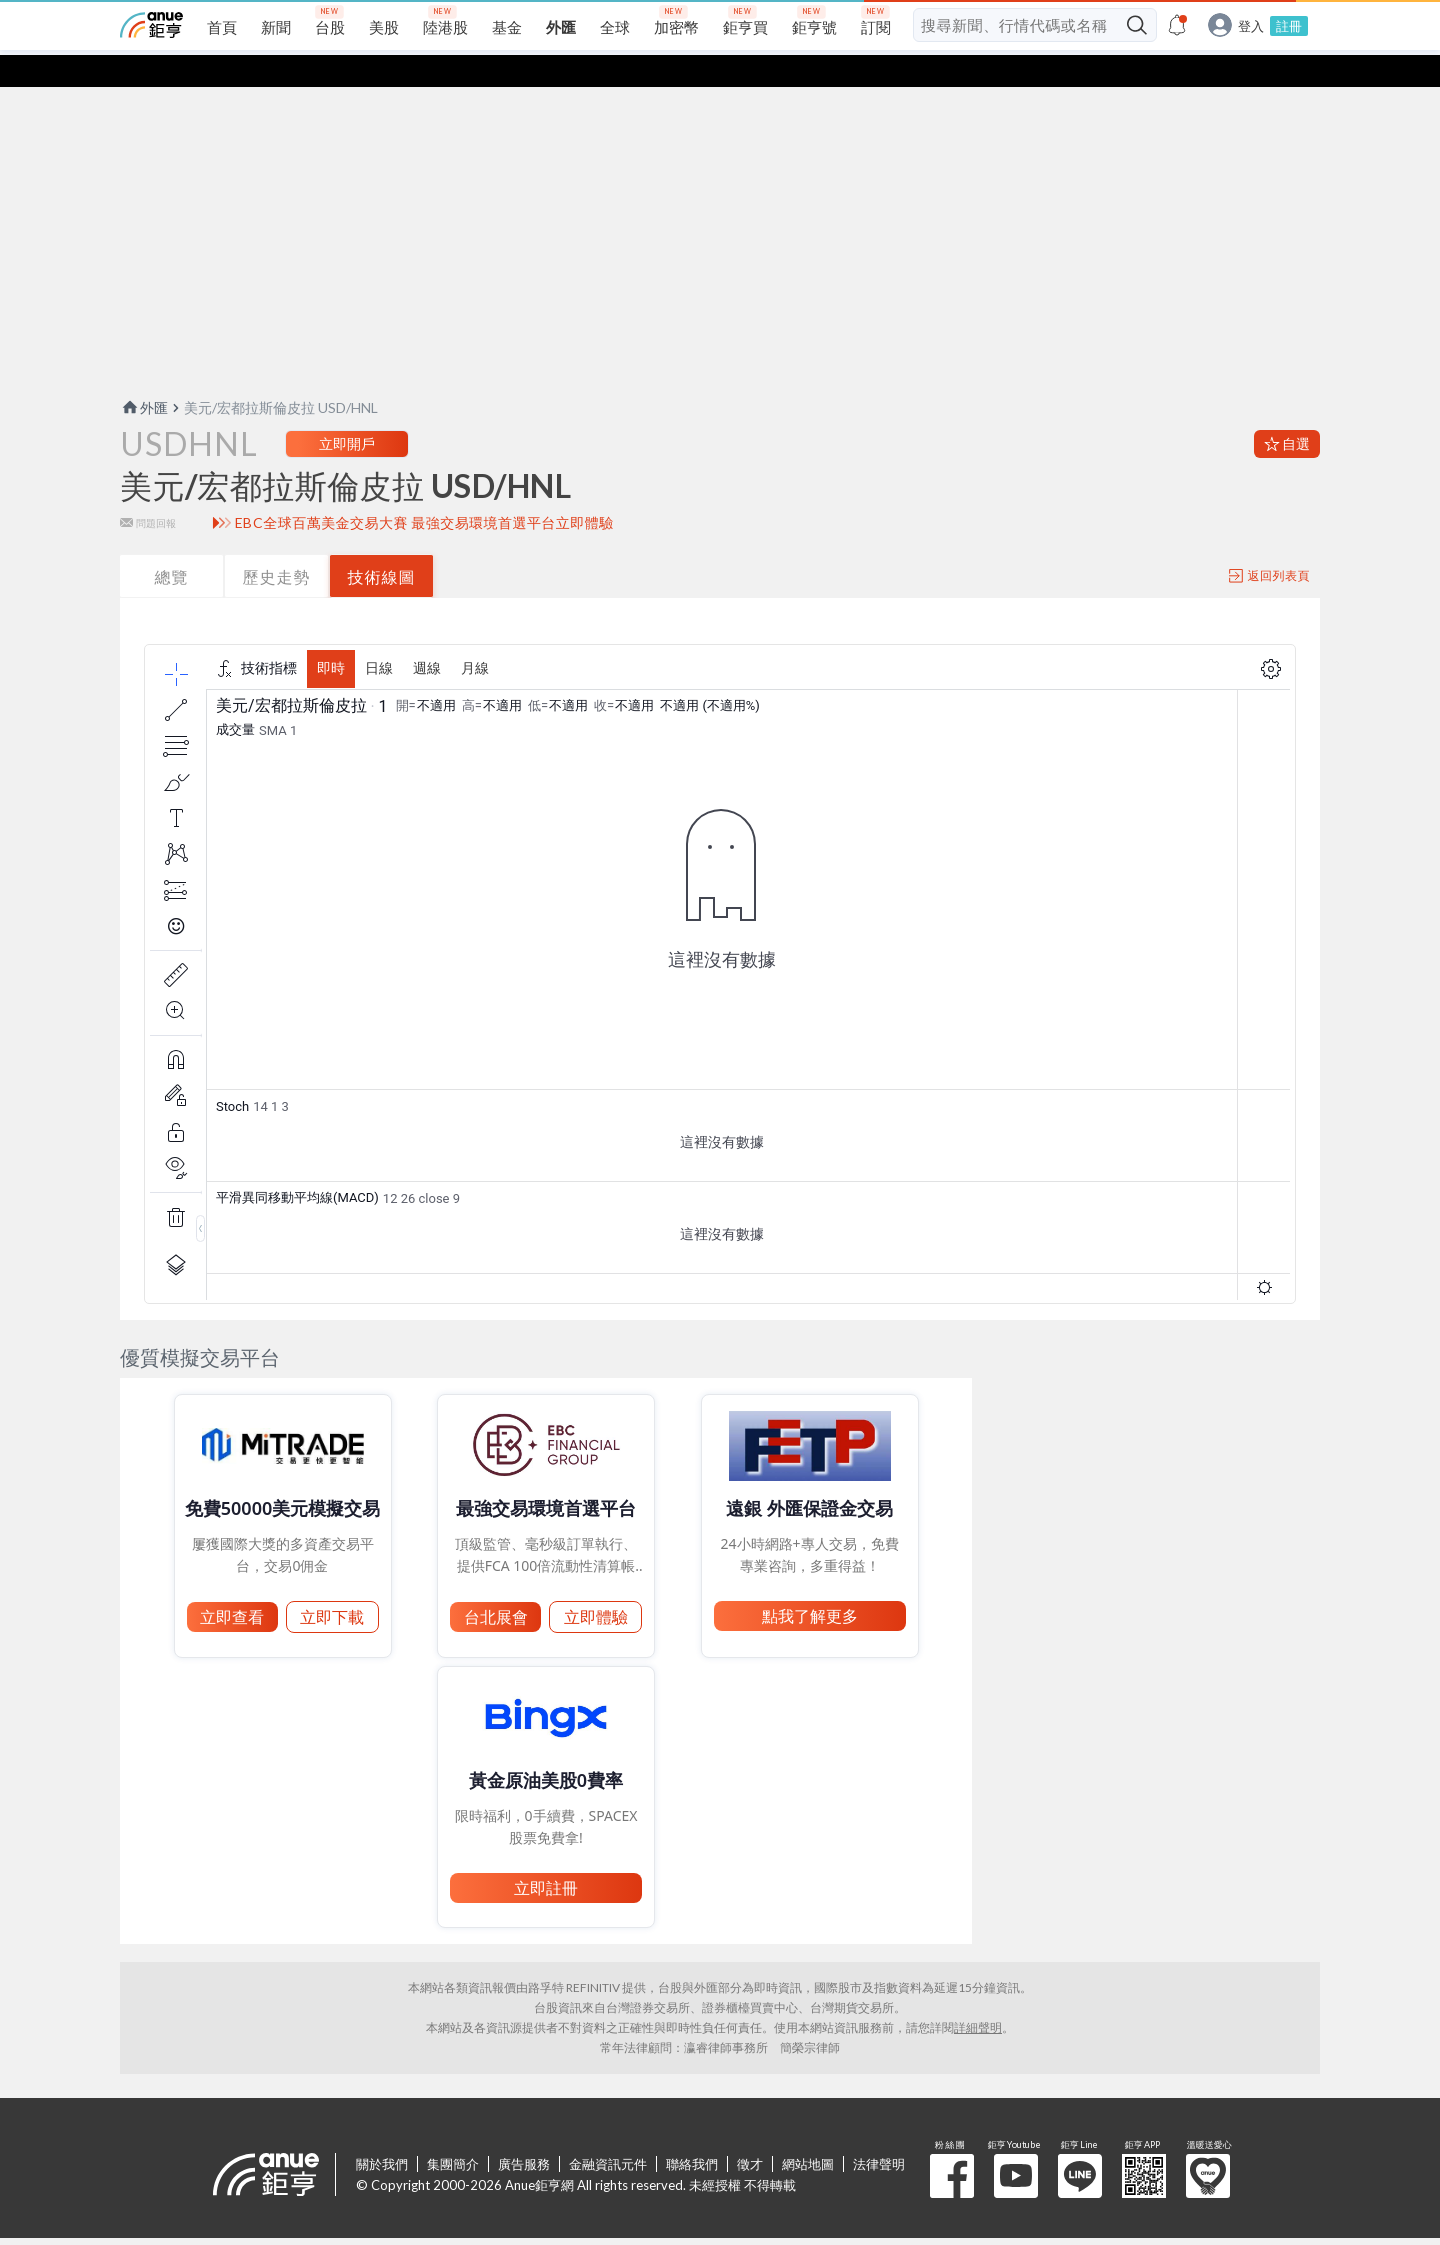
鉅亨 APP (1144, 2144)
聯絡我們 (692, 2132)
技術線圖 (382, 544)
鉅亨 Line (1080, 2144)
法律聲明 (879, 2132)
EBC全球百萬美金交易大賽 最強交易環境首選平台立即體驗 (424, 491)
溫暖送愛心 (1208, 2144)
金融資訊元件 (608, 2132)
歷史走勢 (277, 544)
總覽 (172, 544)
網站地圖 (808, 2132)
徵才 (750, 2132)
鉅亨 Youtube (1016, 2144)
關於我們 (382, 2132)
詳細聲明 (978, 1995)
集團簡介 (453, 2132)
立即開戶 (347, 411)
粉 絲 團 (952, 2144)
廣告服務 (524, 2132)
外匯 (144, 375)
